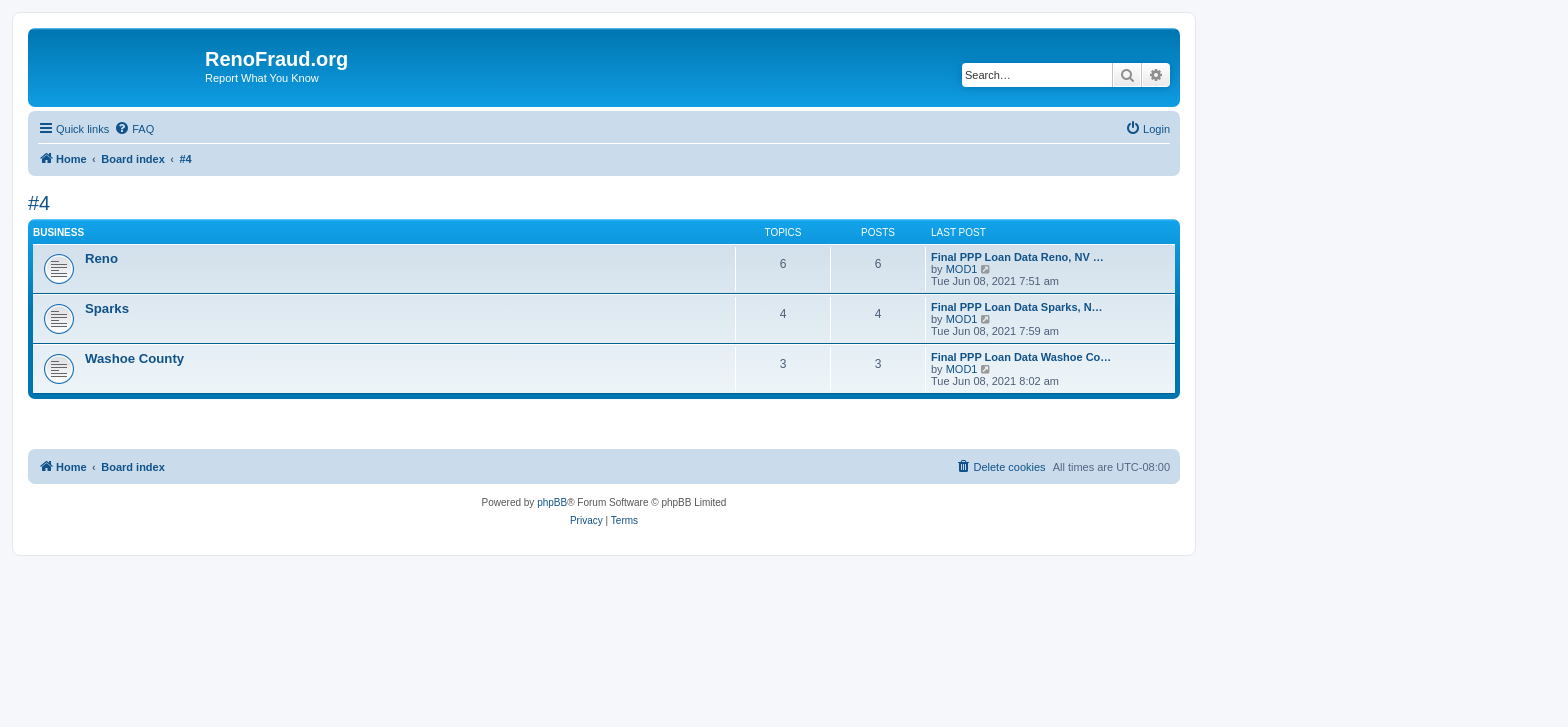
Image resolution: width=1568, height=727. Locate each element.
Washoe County (134, 358)
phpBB (552, 502)
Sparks (107, 308)
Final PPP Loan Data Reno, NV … (1017, 257)
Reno (101, 258)
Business (58, 232)
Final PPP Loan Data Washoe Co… (1021, 357)
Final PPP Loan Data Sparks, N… (1017, 307)
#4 (39, 203)
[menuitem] (134, 129)
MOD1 (962, 269)
